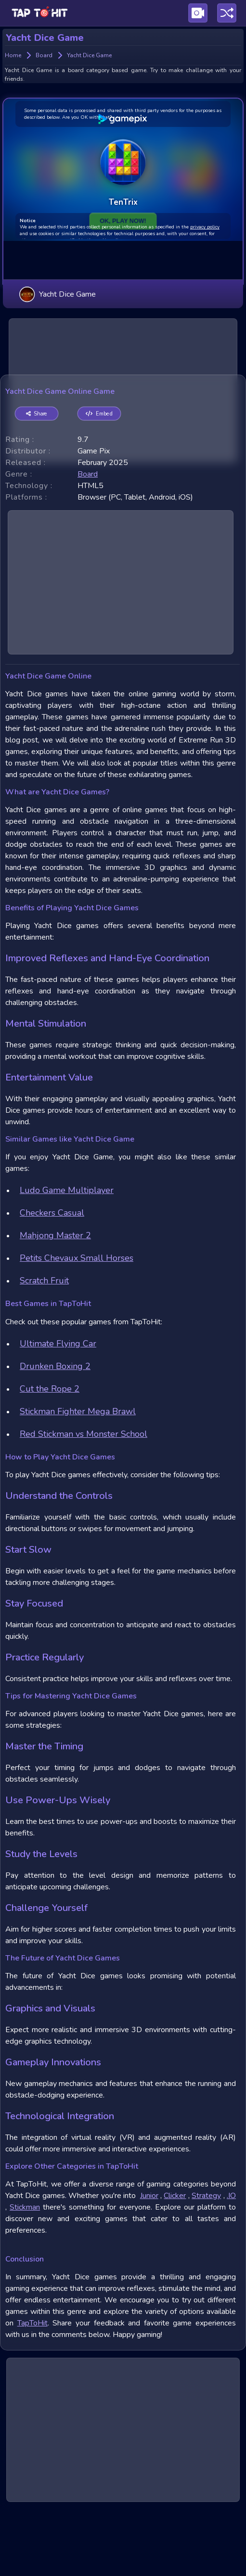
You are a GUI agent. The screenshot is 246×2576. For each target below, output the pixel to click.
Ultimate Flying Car (58, 1410)
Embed (99, 480)
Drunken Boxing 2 (55, 1433)
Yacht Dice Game (57, 251)
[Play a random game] (226, 13)
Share (37, 480)
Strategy (206, 2262)
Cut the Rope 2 (49, 1455)
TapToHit (32, 2390)
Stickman (25, 2274)
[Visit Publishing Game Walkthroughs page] (197, 13)
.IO (231, 2262)
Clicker (175, 2262)
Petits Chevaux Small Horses (76, 1325)
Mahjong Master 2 (55, 1302)
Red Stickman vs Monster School (83, 1501)
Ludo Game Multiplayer (67, 1257)
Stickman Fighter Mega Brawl (78, 1478)
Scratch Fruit (44, 1347)
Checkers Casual (52, 1279)
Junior (149, 2262)
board (88, 541)
